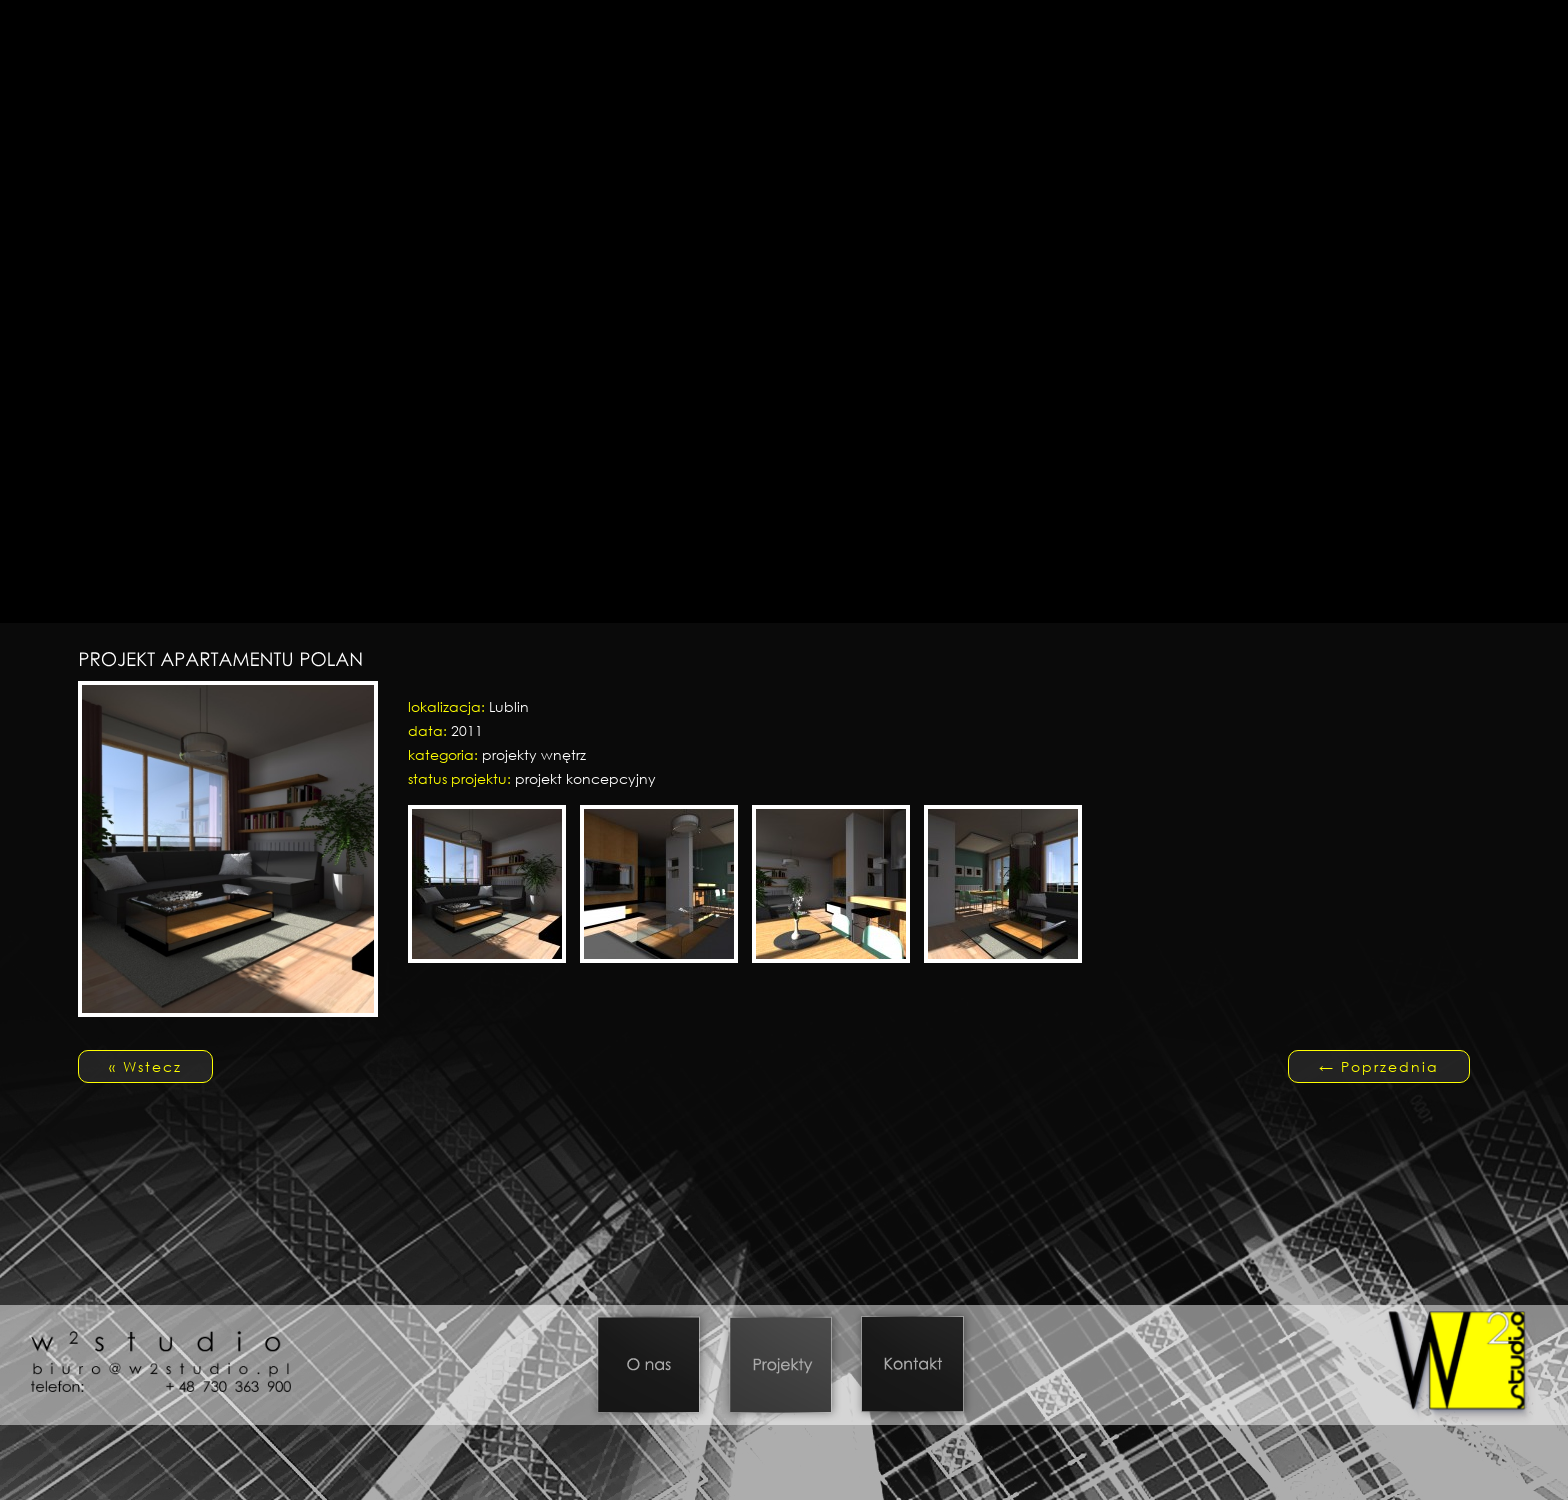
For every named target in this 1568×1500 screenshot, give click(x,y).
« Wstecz (145, 1066)
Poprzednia (1379, 1066)
